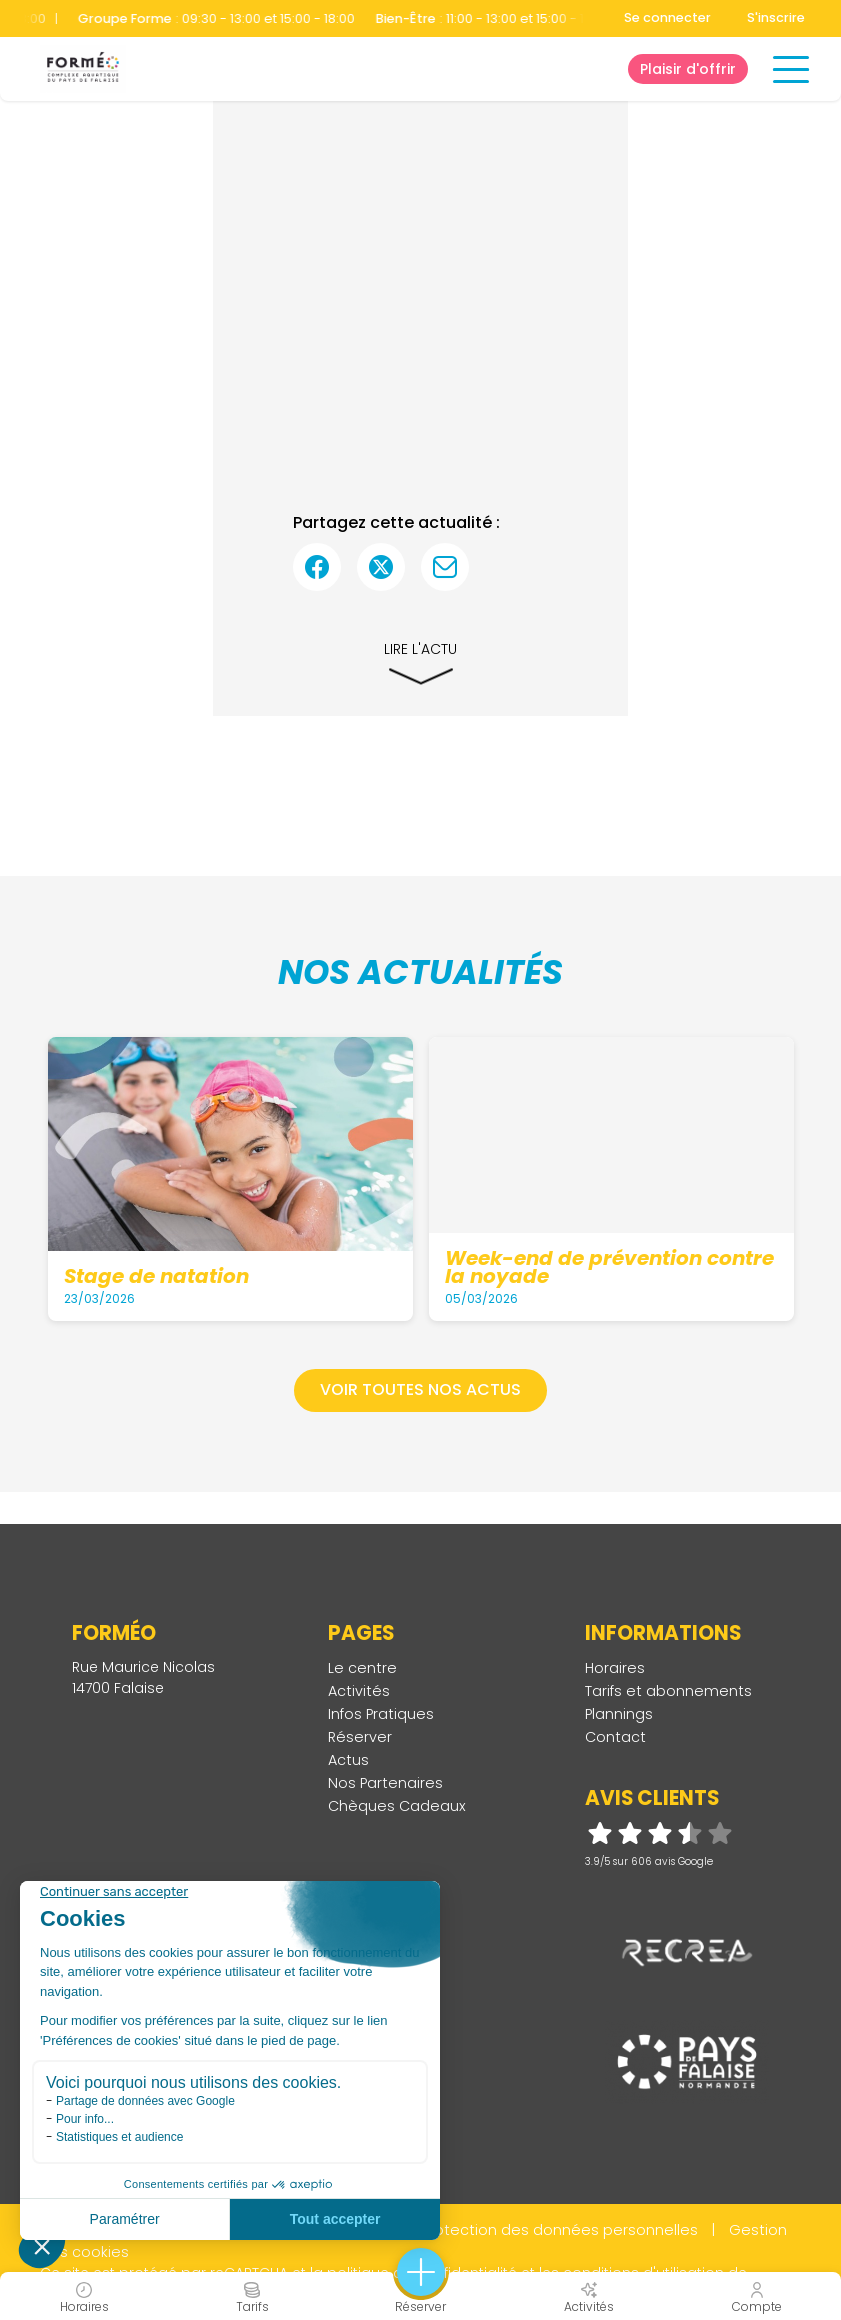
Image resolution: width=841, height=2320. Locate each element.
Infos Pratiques (381, 1714)
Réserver (360, 1737)
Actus (348, 1760)
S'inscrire (776, 17)
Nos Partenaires (385, 1783)
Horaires (615, 1668)
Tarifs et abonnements (668, 1691)
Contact (615, 1737)
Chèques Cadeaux (397, 1806)
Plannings (619, 1714)
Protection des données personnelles (560, 2230)
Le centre (362, 1668)
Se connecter (667, 17)
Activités (359, 1691)
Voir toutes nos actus (420, 1389)
